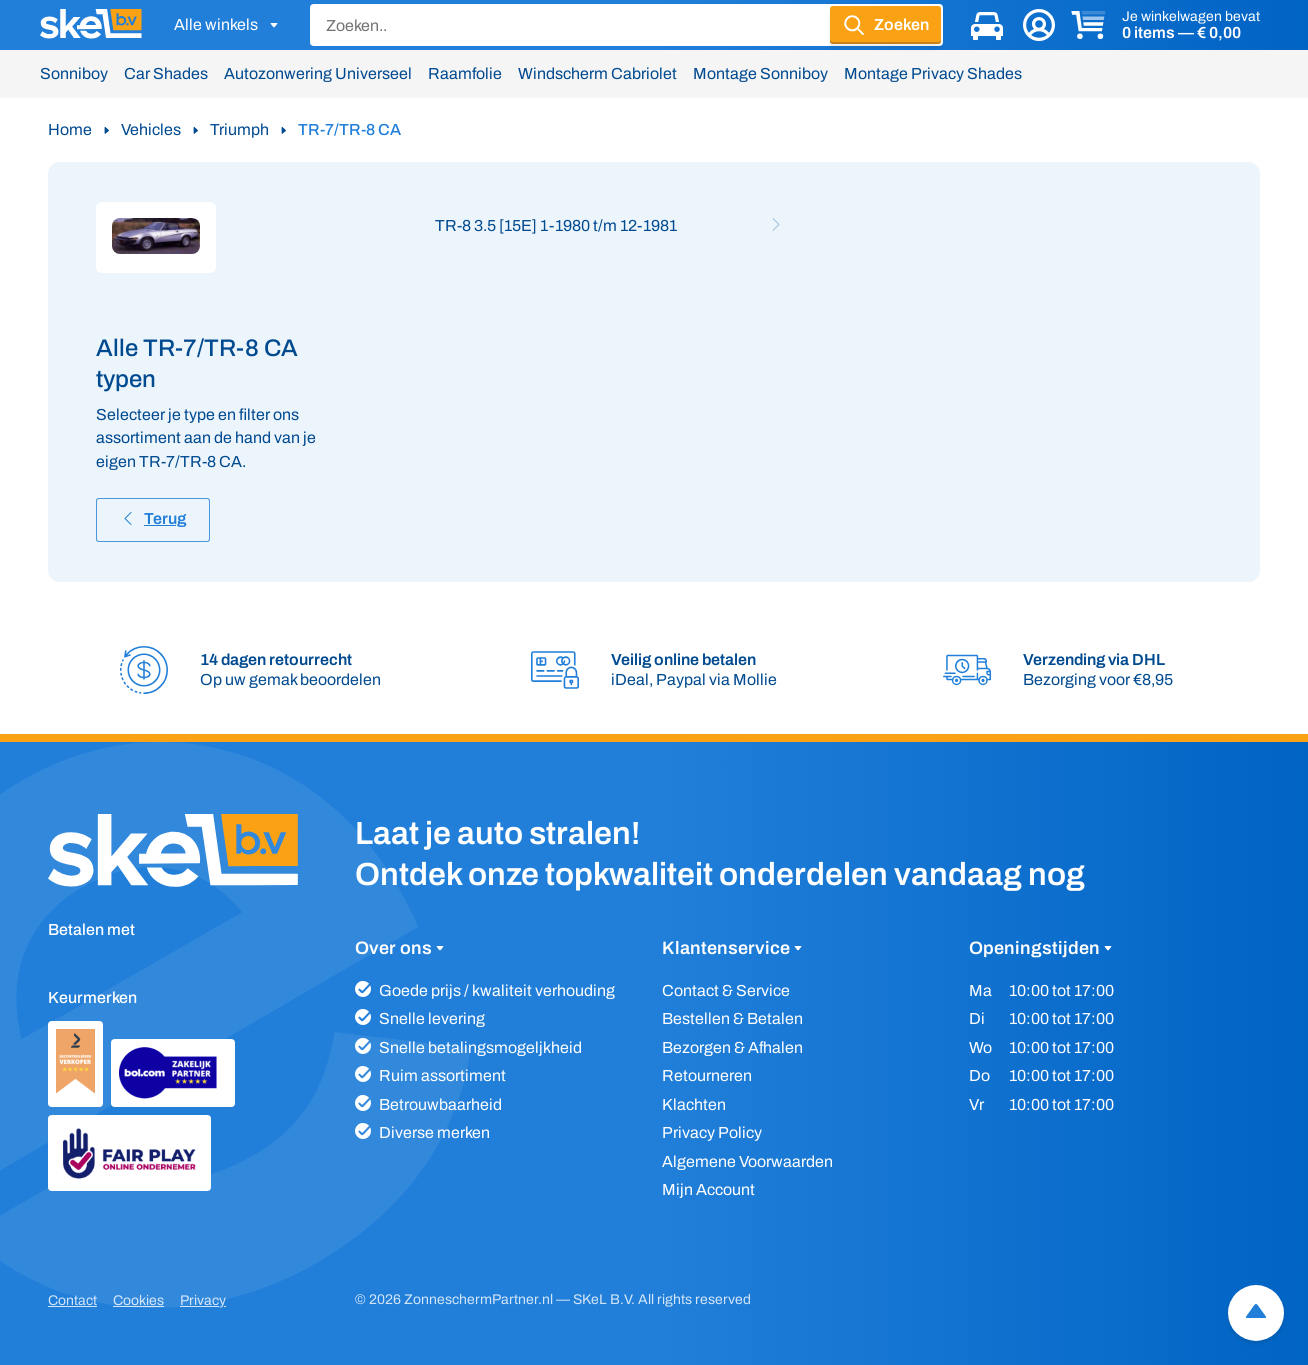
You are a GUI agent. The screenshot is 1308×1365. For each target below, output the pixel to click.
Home (70, 129)
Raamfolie (465, 73)
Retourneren (707, 1075)
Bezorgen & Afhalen (732, 1047)
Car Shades (166, 73)
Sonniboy (74, 73)
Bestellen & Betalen (732, 1018)
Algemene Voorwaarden (747, 1161)
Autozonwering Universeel (318, 73)
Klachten (694, 1104)
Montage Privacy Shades (933, 73)
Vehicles (151, 129)
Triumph (239, 129)
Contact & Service (726, 990)
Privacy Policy (712, 1132)
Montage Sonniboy (760, 73)
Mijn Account (708, 1189)
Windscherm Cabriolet (597, 73)
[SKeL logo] (91, 25)
